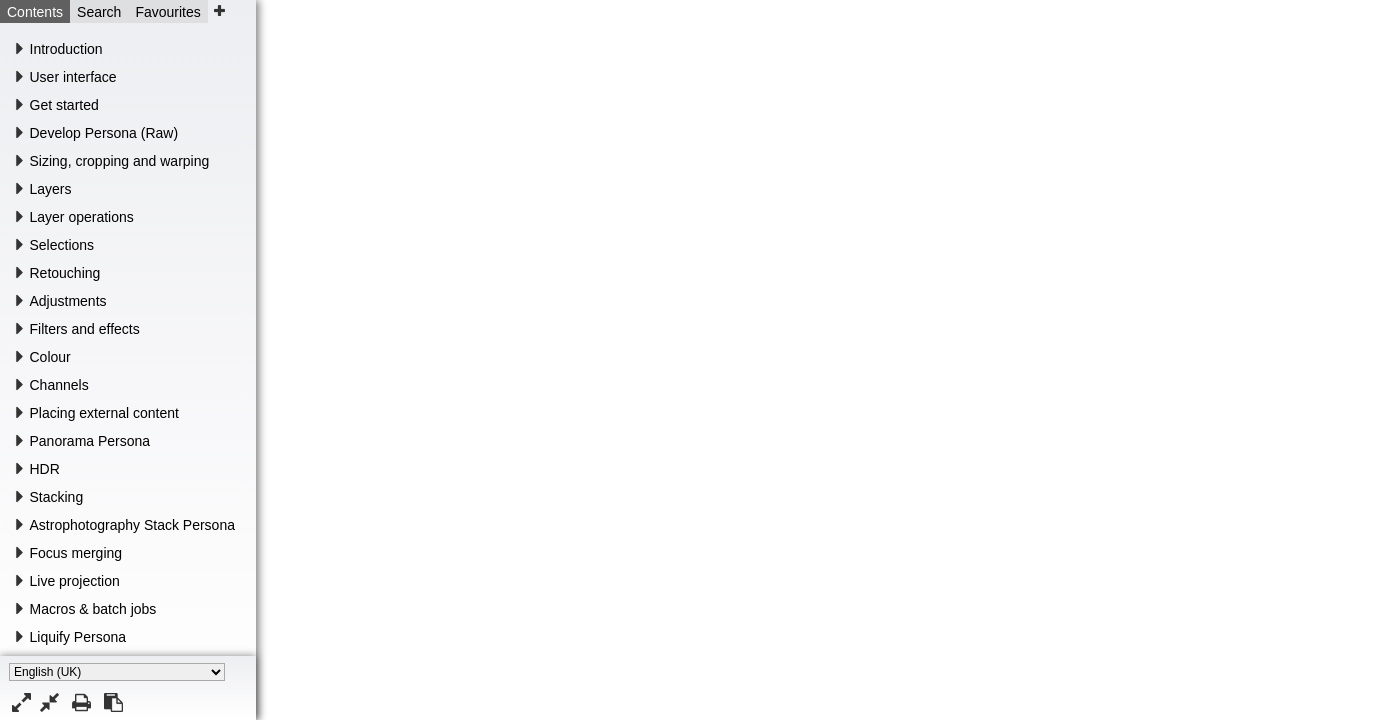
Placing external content (104, 413)
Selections (62, 245)
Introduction (66, 49)
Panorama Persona (90, 441)
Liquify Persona (78, 637)
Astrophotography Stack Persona (132, 525)
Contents (35, 12)
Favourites (167, 12)
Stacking (57, 497)
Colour (50, 357)
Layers (51, 189)
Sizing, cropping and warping (120, 161)
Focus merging (76, 553)
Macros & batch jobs (93, 609)
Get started (64, 105)
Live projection (75, 581)
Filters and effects (85, 329)
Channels (59, 385)
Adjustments (68, 301)
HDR (45, 469)
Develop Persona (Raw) (104, 133)
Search (99, 12)
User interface (73, 77)
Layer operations (82, 217)
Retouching (65, 273)
